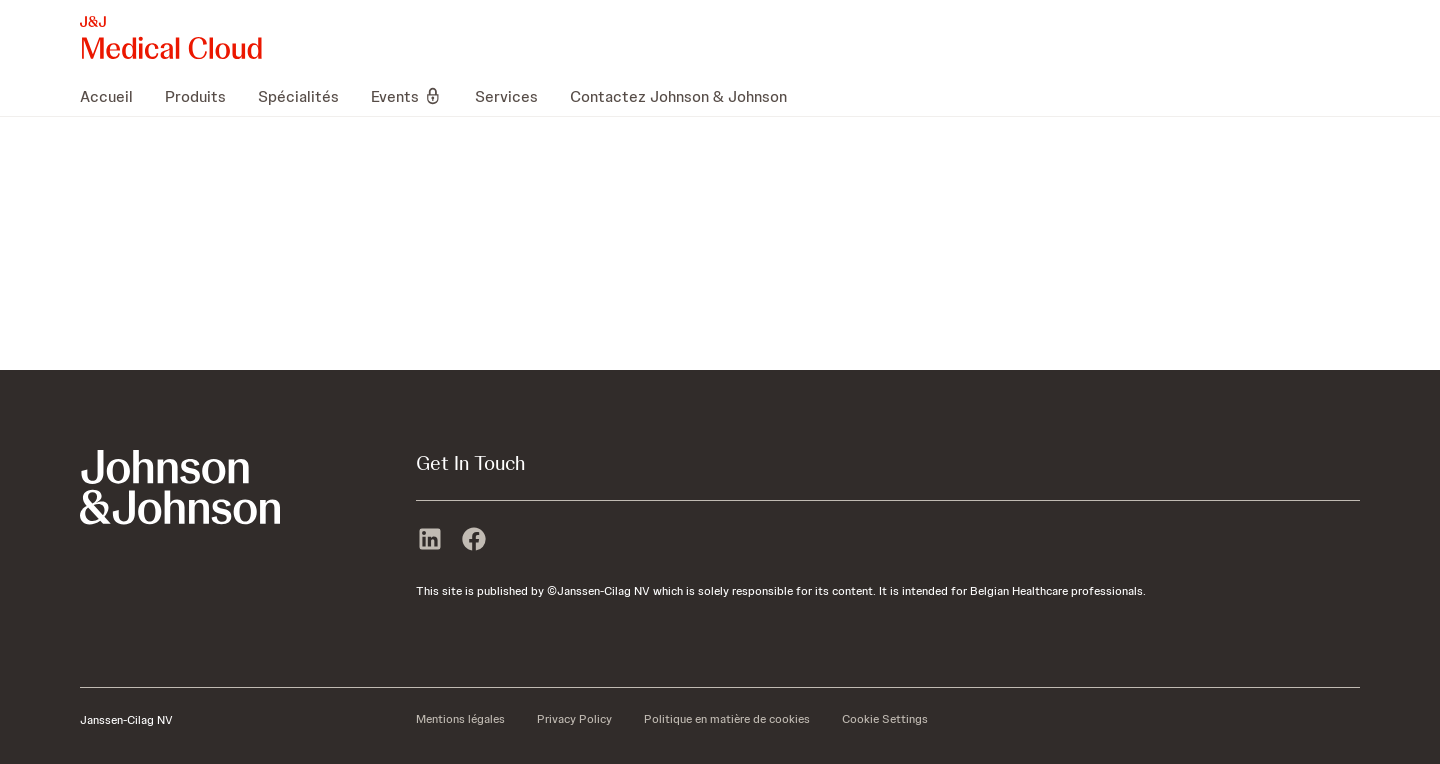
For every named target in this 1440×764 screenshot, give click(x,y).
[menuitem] (114, 96)
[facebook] (474, 541)
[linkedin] (430, 541)
